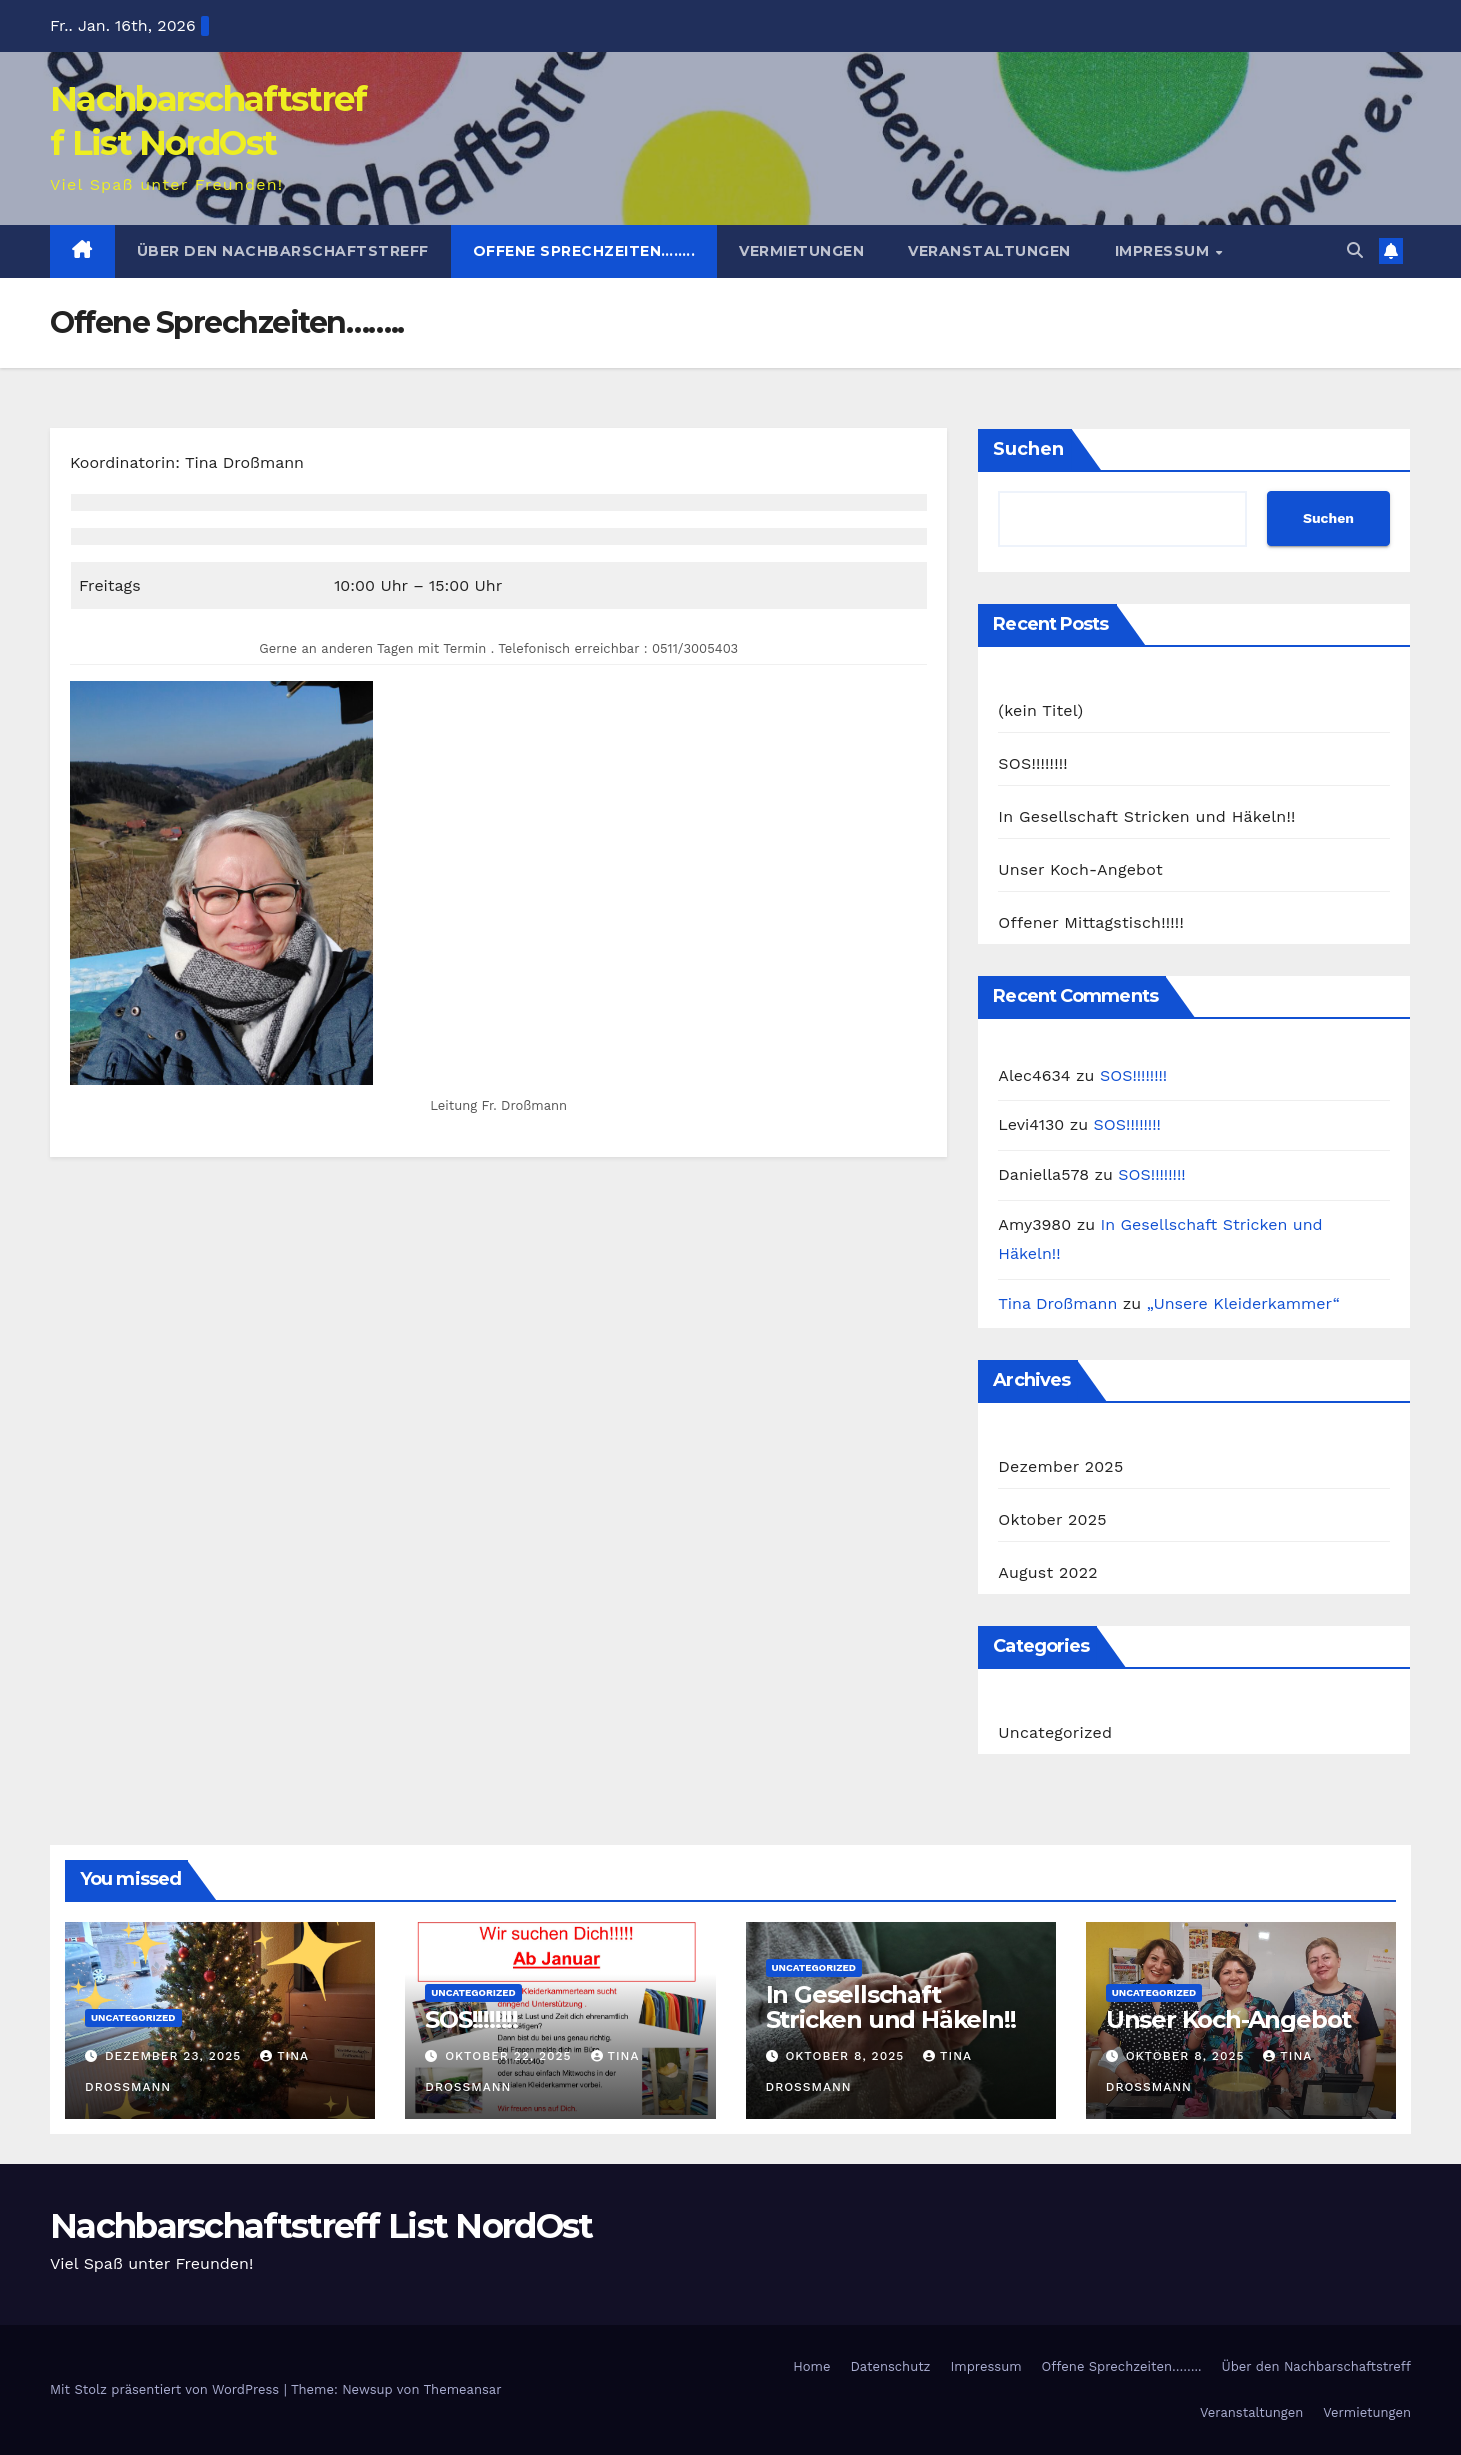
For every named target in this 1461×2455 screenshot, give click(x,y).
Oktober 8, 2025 (847, 2056)
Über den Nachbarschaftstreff (283, 251)
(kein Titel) (1040, 710)
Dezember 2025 (1060, 1466)
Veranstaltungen (989, 251)
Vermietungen (801, 251)
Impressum (1164, 251)
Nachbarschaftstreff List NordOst (321, 2226)
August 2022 (1047, 1572)
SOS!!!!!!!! (1033, 763)
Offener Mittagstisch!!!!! (1091, 922)
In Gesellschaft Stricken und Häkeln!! (1146, 816)
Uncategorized (1055, 1732)
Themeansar (463, 2389)
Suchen (1028, 449)
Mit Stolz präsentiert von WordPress (167, 2389)
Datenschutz (890, 2366)
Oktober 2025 (1052, 1519)
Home (811, 2366)
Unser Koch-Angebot (1080, 869)
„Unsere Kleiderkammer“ (1243, 1303)
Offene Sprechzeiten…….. (584, 251)
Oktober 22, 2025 (510, 2056)
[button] (1355, 250)
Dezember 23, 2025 (175, 2056)
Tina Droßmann (1057, 1303)
